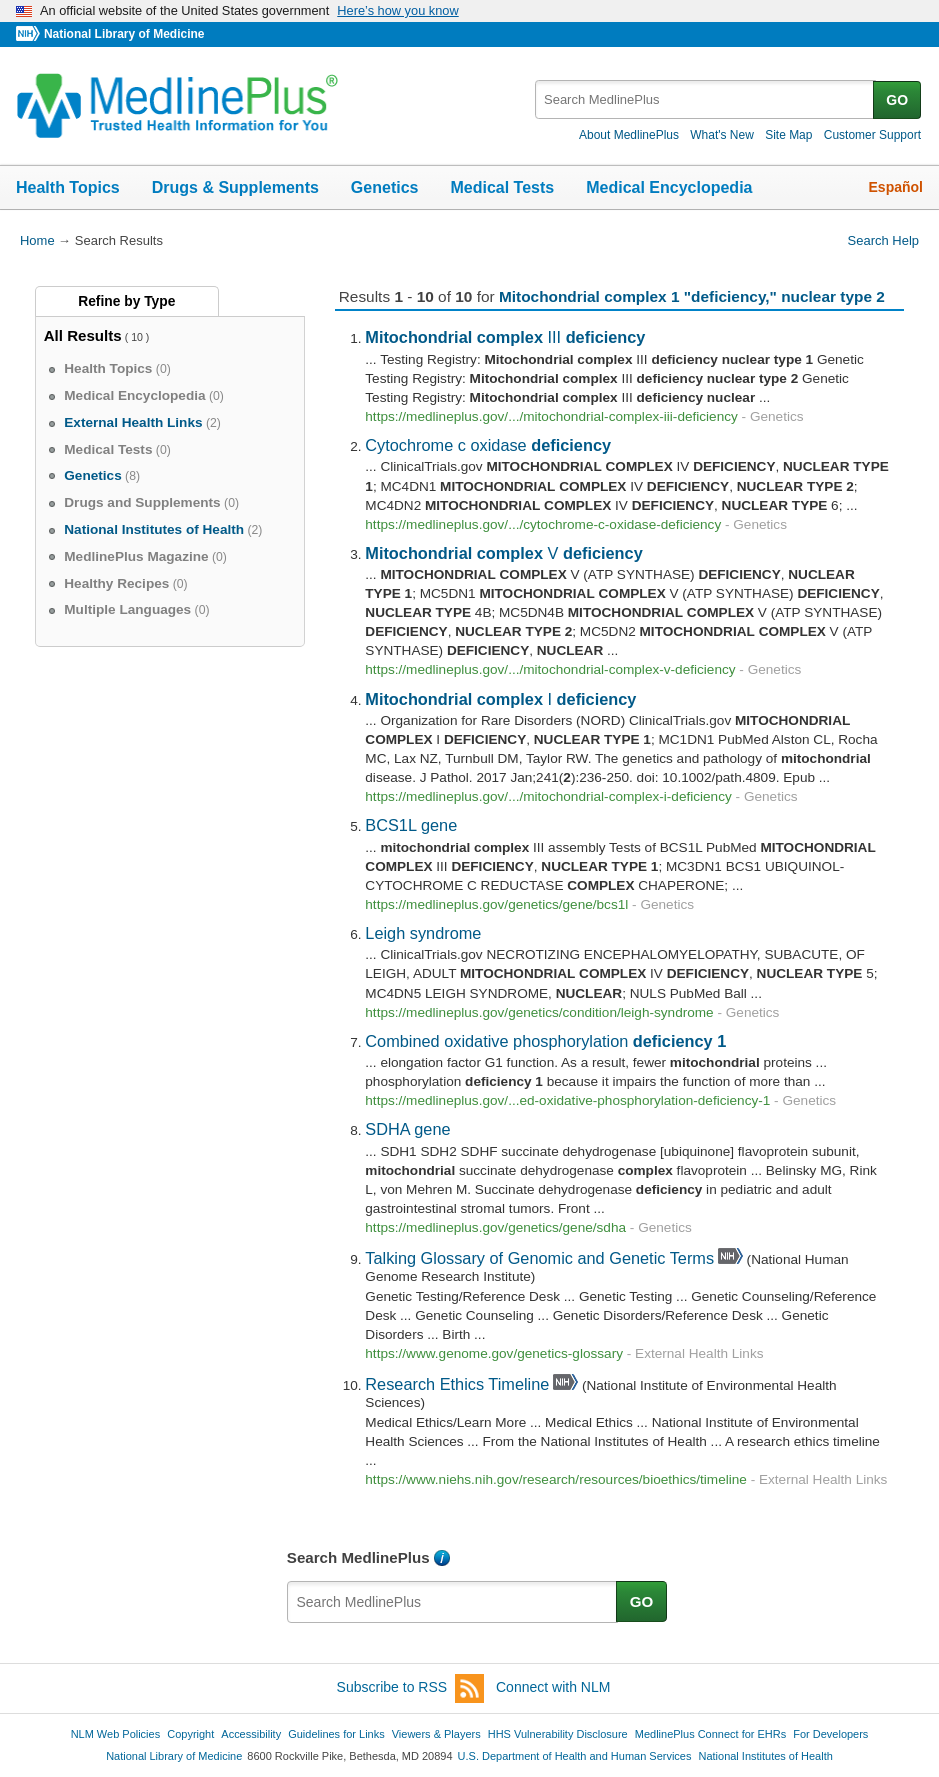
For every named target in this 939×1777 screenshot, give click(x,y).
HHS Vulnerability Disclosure (558, 1734)
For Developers (830, 1734)
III (505, 337)
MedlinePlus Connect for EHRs (710, 1734)
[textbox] (705, 99)
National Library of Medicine (124, 34)
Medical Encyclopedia (669, 187)
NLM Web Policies (116, 1734)
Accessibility (251, 1734)
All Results (83, 335)
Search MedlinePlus (358, 1557)
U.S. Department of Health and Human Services (575, 1756)
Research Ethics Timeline (457, 1384)
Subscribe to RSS (411, 1688)
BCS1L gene (411, 825)
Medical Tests (502, 187)
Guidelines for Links (336, 1734)
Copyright (190, 1734)
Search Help (883, 240)
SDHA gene (407, 1129)
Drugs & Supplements (235, 187)
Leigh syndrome (423, 933)
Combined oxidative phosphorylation (545, 1041)
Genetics (385, 187)
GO (897, 100)
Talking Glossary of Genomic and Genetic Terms (539, 1258)
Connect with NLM (553, 1687)
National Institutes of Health (766, 1756)
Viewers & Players (436, 1734)
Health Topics (68, 187)
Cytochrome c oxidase (488, 445)
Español (896, 187)
